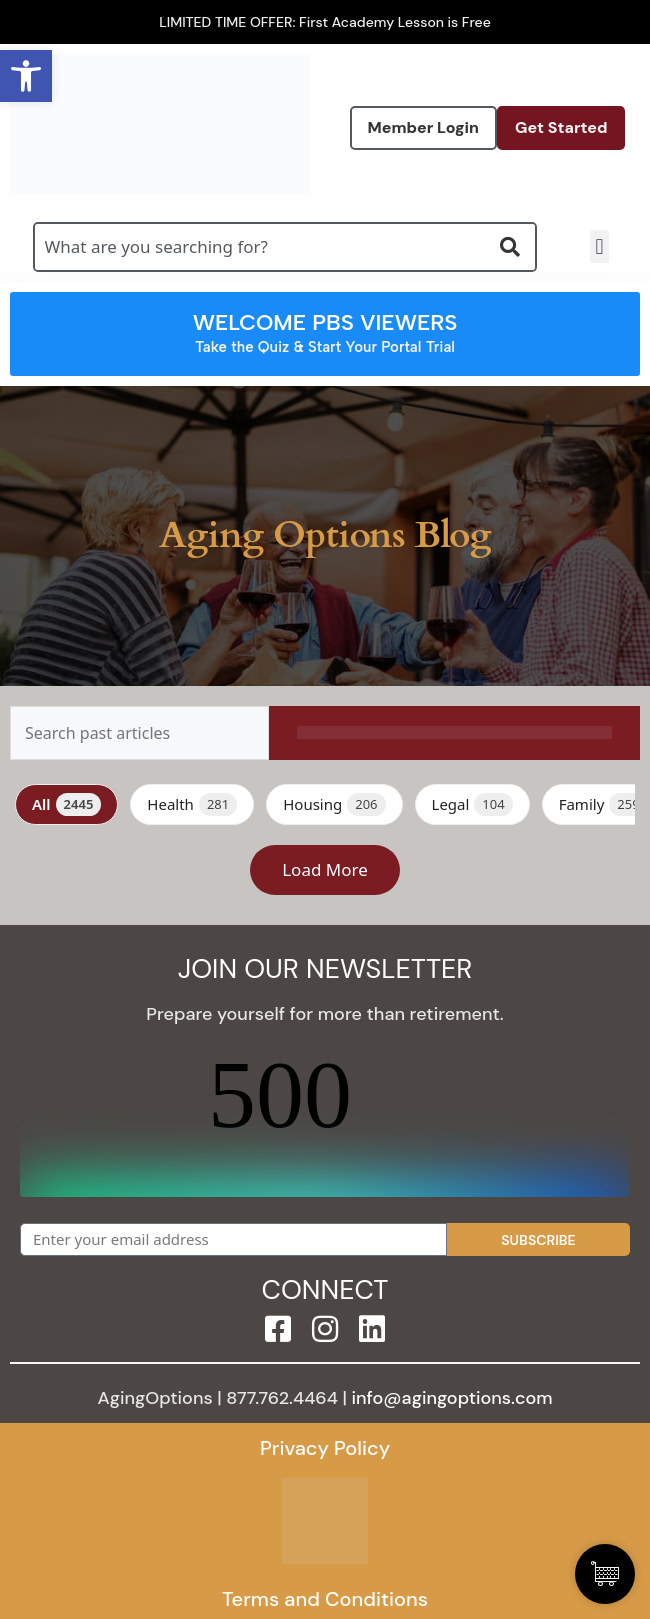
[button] (599, 246)
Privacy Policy (325, 1448)
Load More (325, 869)
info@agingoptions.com (452, 1398)
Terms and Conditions (325, 1599)
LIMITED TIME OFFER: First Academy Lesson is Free (325, 22)
